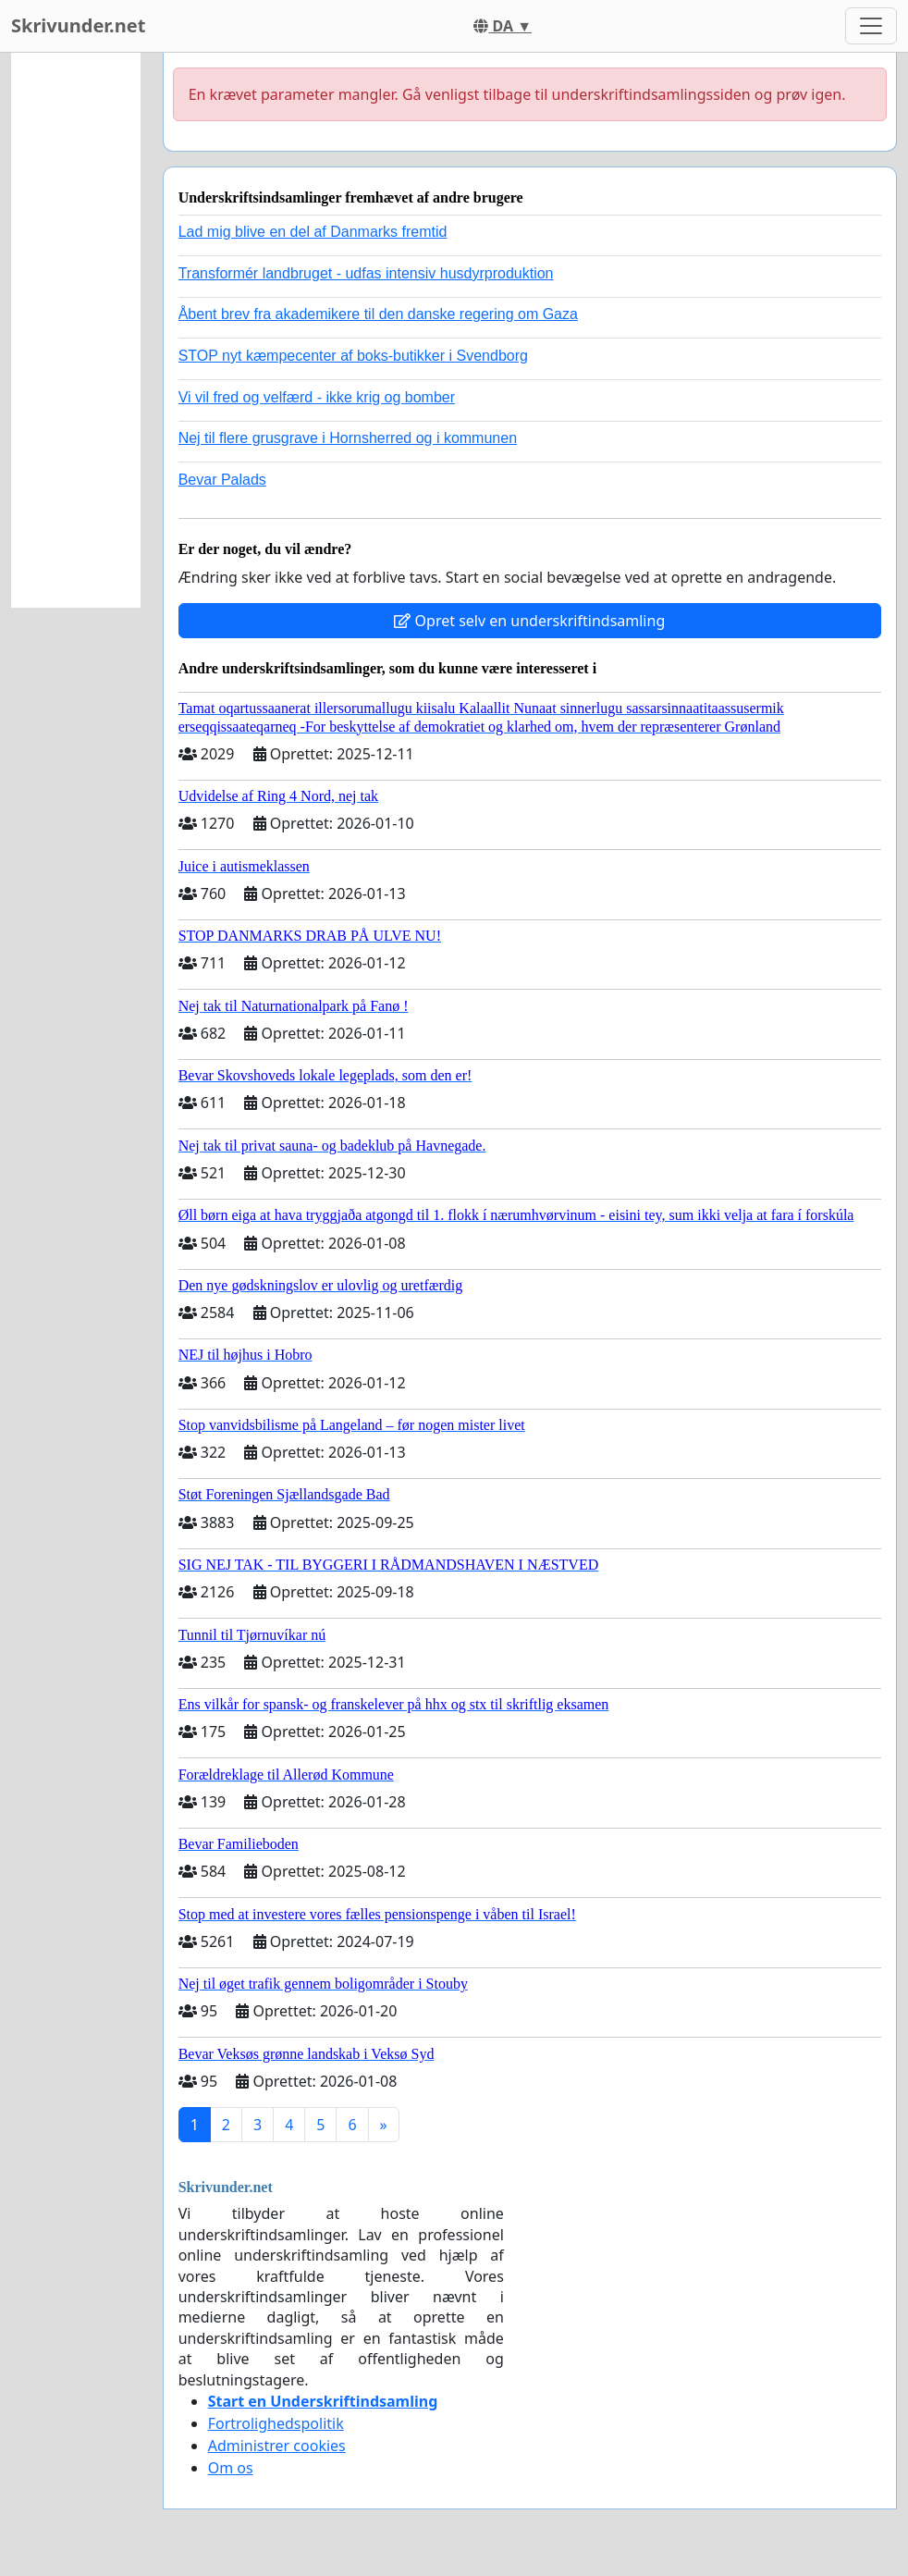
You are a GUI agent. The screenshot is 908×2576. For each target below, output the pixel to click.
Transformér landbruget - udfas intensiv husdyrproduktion (366, 273)
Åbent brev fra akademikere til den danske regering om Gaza (378, 314)
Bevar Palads (222, 479)
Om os (230, 2468)
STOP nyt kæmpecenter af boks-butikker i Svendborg (353, 356)
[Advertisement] (76, 330)
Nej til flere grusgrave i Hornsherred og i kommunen (347, 438)
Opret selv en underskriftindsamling (529, 620)
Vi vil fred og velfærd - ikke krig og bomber (316, 397)
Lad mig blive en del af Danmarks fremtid (313, 232)
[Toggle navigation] (871, 25)
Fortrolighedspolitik (276, 2423)
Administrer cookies (277, 2445)
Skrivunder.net (78, 25)
